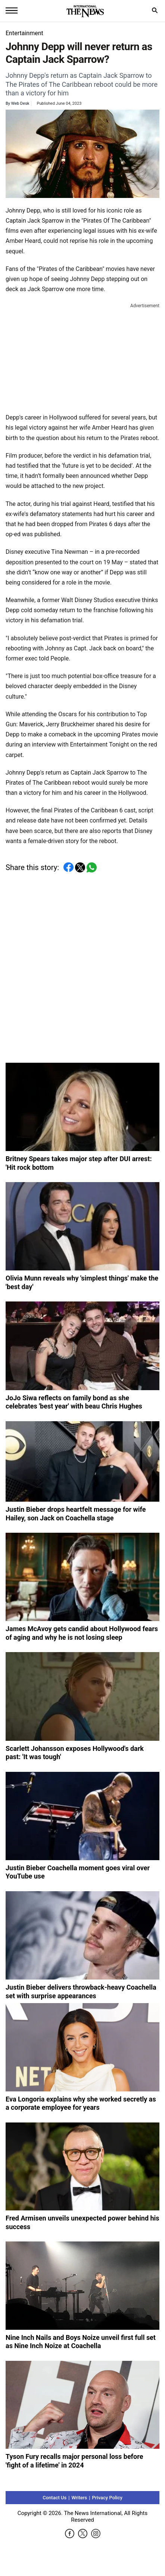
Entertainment (24, 33)
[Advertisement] (82, 356)
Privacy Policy (107, 2497)
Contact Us (54, 2497)
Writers (79, 2497)
